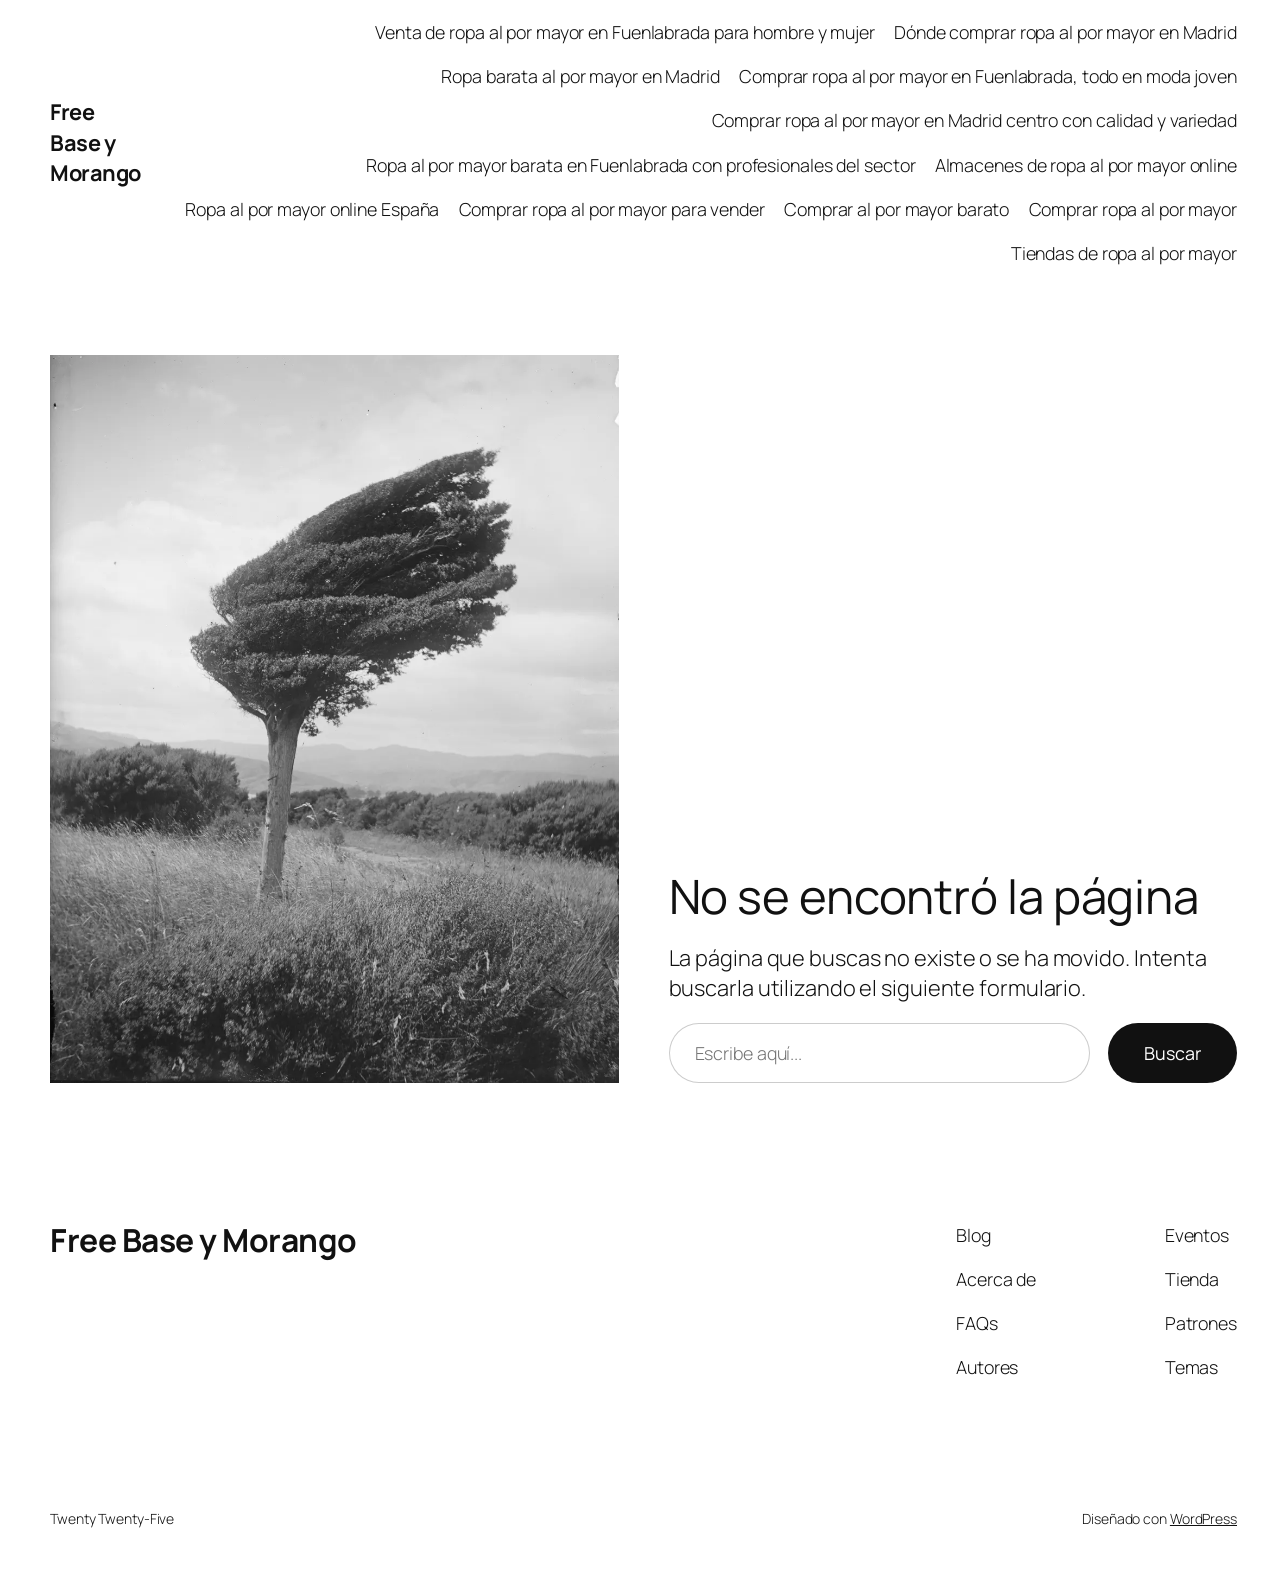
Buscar (1172, 1053)
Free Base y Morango (95, 142)
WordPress (1203, 1518)
